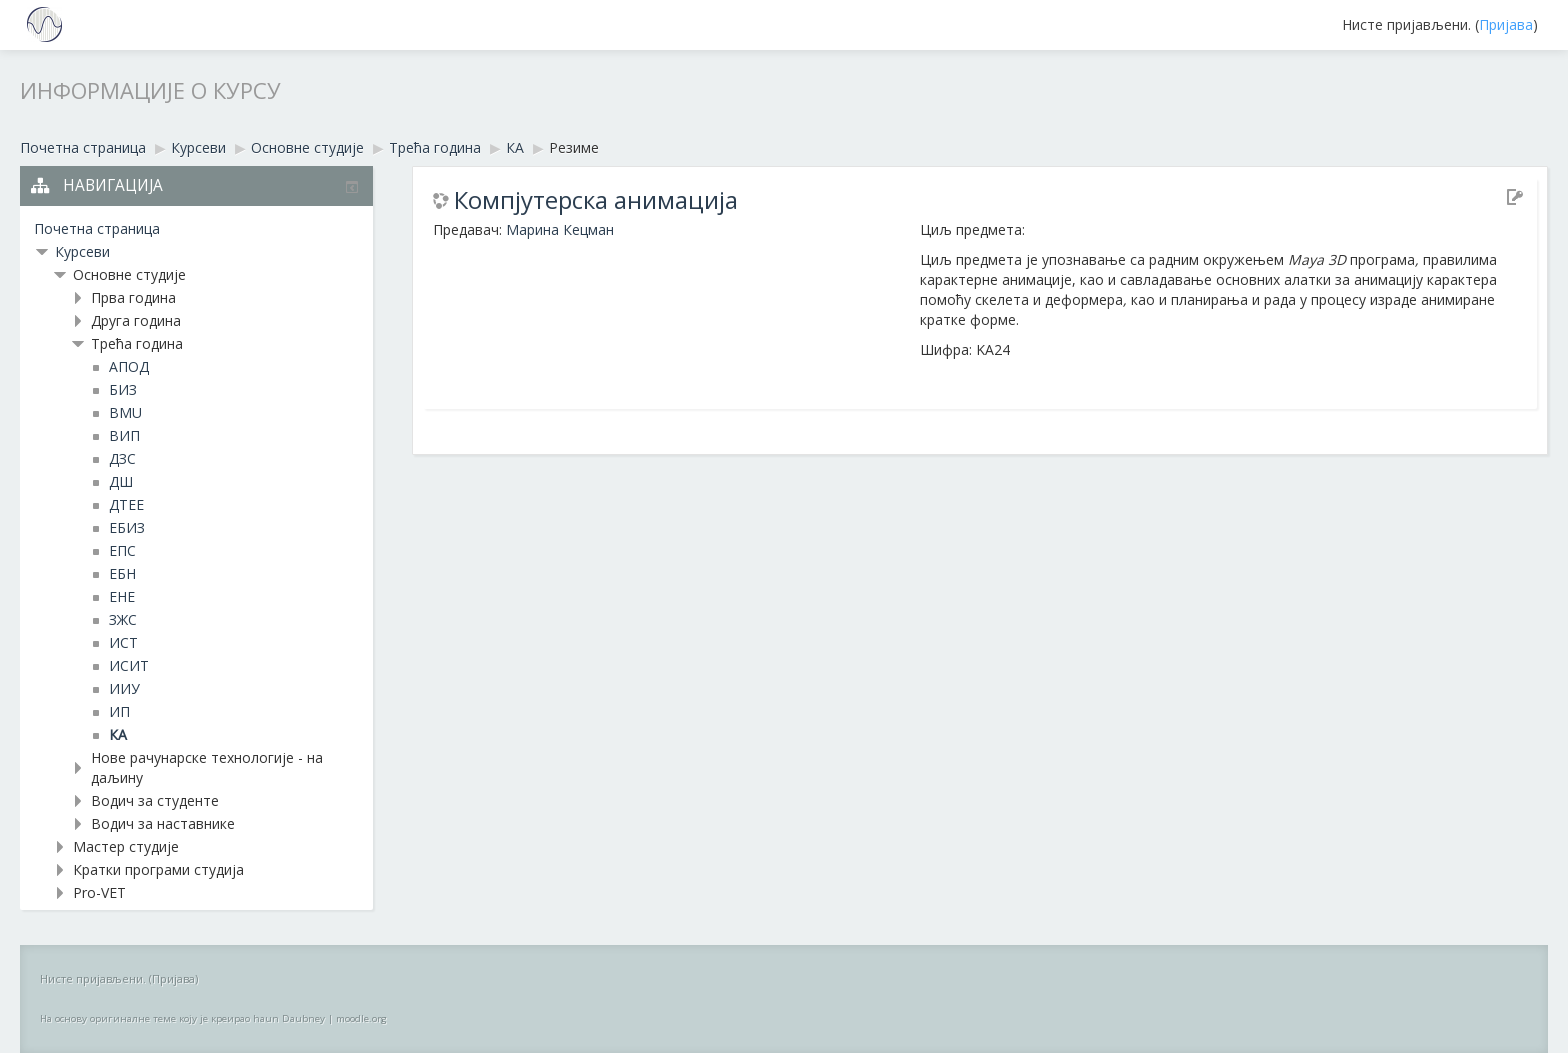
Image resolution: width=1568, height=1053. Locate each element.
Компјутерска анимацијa (596, 200)
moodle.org (361, 1018)
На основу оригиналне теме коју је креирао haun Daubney (182, 1018)
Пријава (1506, 24)
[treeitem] (196, 229)
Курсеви (82, 251)
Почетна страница (97, 228)
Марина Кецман (560, 229)
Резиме (574, 147)
